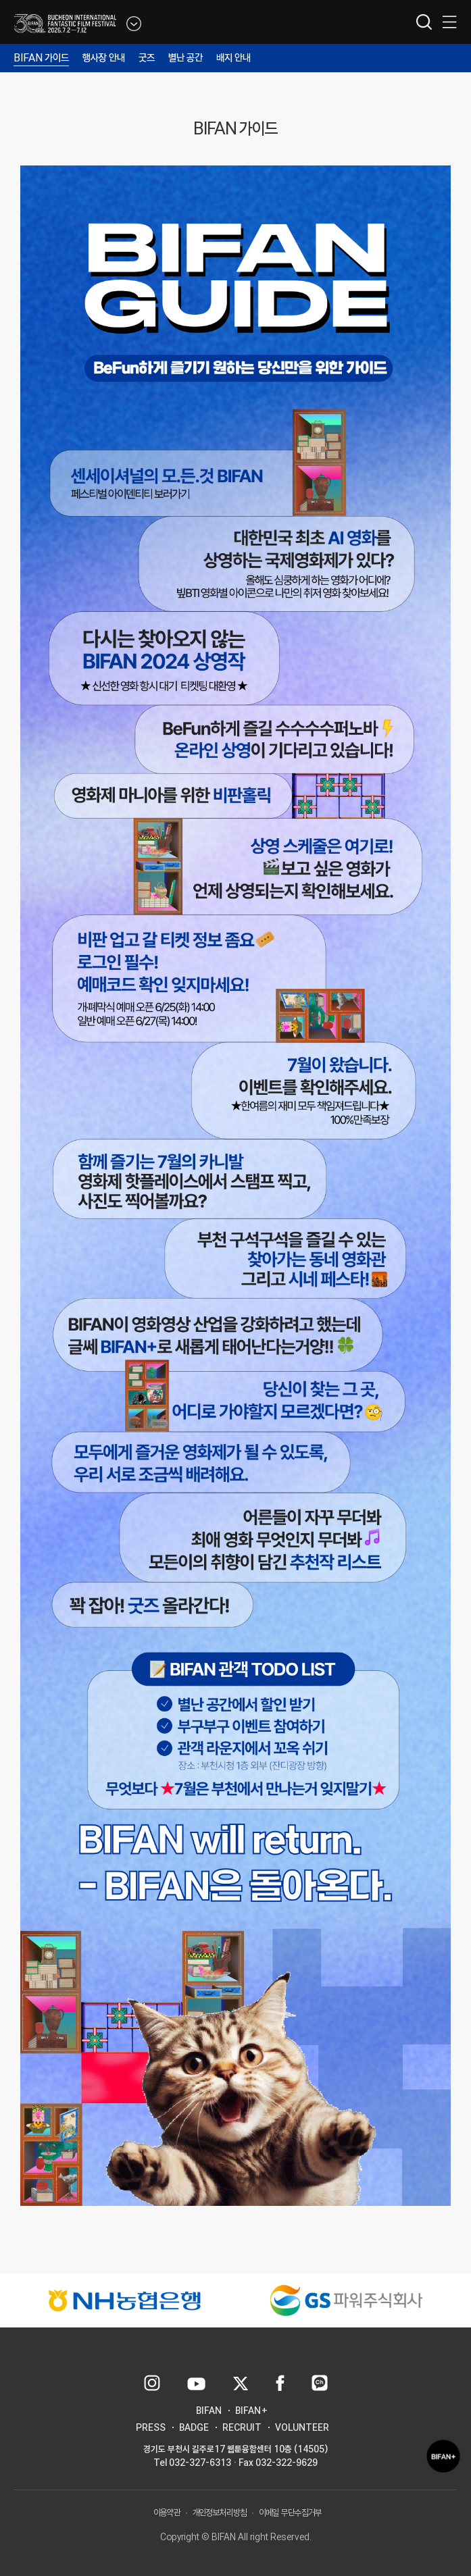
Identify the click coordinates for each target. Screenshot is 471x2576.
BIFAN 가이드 (41, 57)
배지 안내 (233, 57)
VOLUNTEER (302, 2427)
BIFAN (209, 2410)
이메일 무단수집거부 (290, 2512)
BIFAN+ (251, 2410)
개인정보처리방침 (220, 2512)
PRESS (151, 2427)
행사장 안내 (103, 57)
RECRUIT (242, 2427)
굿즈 (147, 57)
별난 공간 (185, 57)
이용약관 (166, 2512)
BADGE (194, 2427)
